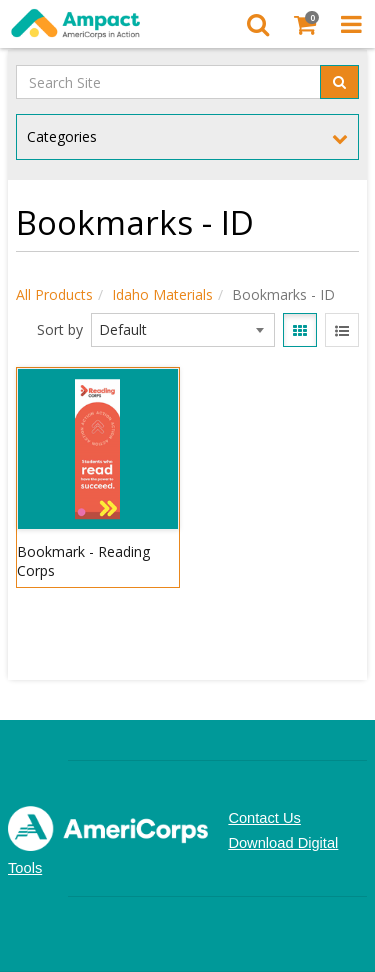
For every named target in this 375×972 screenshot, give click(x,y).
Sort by (60, 329)
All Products (54, 294)
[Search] (257, 24)
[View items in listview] (342, 330)
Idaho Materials (162, 294)
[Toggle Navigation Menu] (351, 24)
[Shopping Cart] (304, 24)
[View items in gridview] (300, 330)
